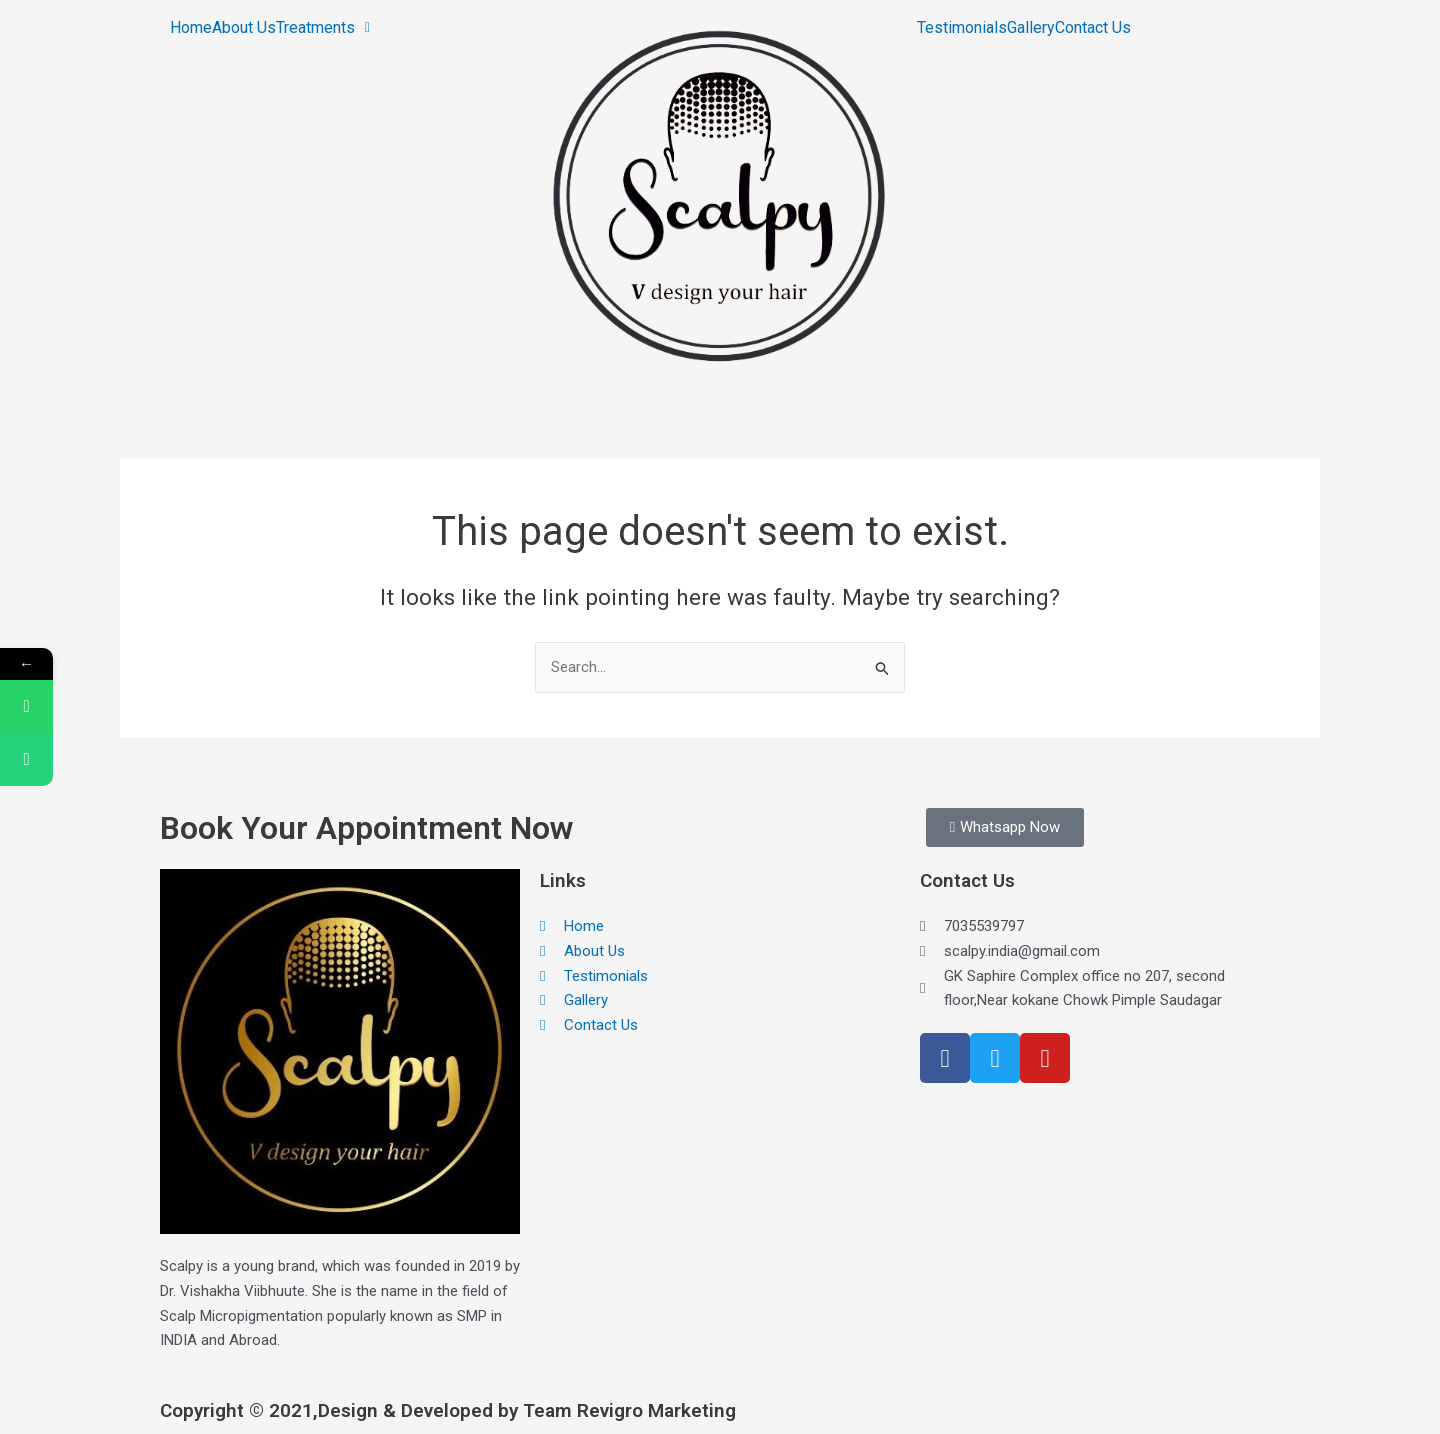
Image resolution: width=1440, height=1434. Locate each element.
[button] (323, 28)
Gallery (1031, 28)
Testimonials (962, 28)
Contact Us (1093, 28)
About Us (244, 28)
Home (191, 28)
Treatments (323, 28)
